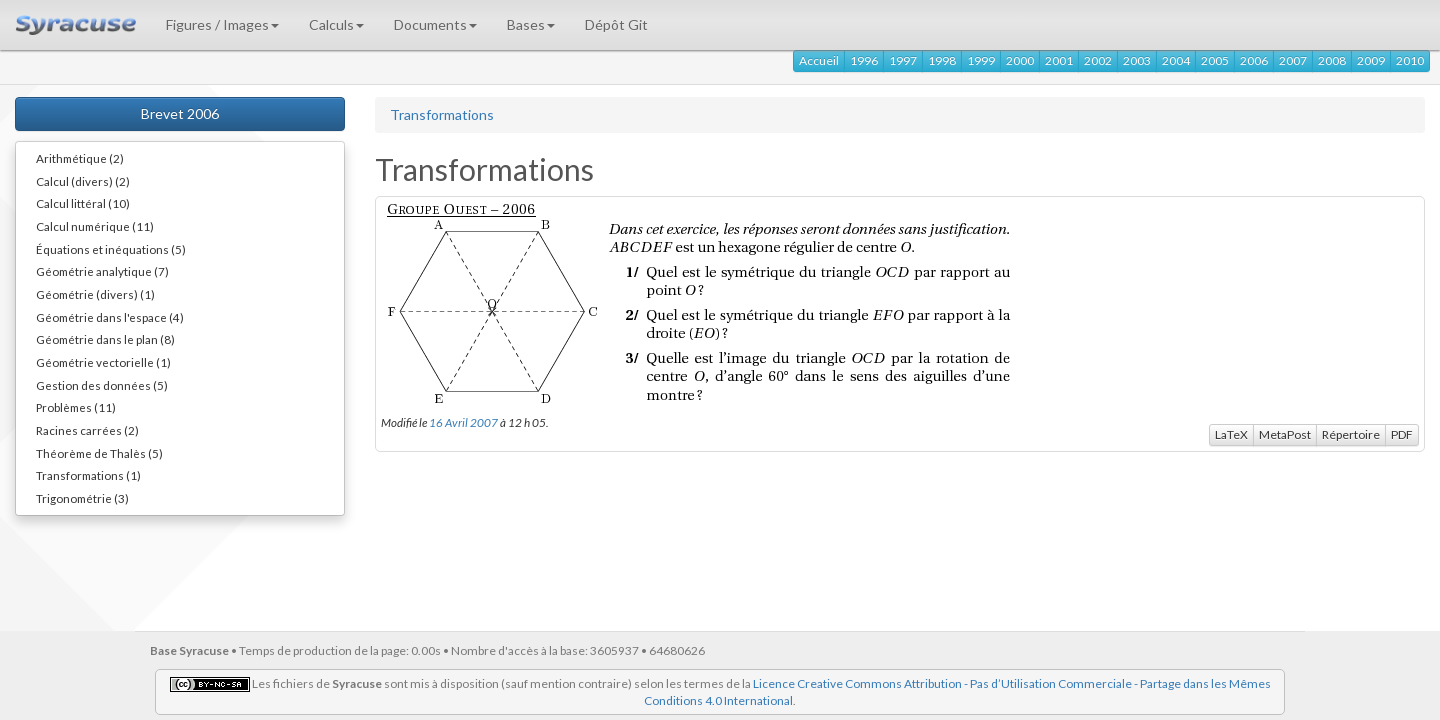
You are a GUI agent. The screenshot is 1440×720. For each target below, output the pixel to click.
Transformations (442, 114)
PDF (1402, 434)
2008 (1332, 60)
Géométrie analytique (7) (102, 271)
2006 (1254, 60)
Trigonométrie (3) (82, 498)
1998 (942, 60)
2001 (1059, 60)
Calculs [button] (336, 24)
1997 (903, 60)
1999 (981, 60)
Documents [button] (435, 24)
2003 (1137, 60)
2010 (1410, 60)
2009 (1371, 60)
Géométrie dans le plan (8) (105, 339)
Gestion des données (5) (102, 385)
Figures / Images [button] (222, 24)
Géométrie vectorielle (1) (103, 362)
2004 (1176, 60)
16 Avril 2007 (463, 422)
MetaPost (1285, 434)
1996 (864, 60)
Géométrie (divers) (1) (95, 294)
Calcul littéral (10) (83, 203)
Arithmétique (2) (80, 158)
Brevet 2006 (180, 113)
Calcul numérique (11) (95, 226)
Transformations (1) (88, 475)
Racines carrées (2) (87, 430)
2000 (1020, 60)
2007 (1293, 60)
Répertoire (1351, 434)
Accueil (819, 60)
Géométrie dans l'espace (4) (110, 317)
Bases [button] (531, 24)
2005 (1215, 60)
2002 (1098, 60)
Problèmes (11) (76, 407)
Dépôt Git (616, 24)
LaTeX (1231, 434)
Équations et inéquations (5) (111, 249)
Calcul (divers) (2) (83, 181)
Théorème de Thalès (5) (99, 453)
